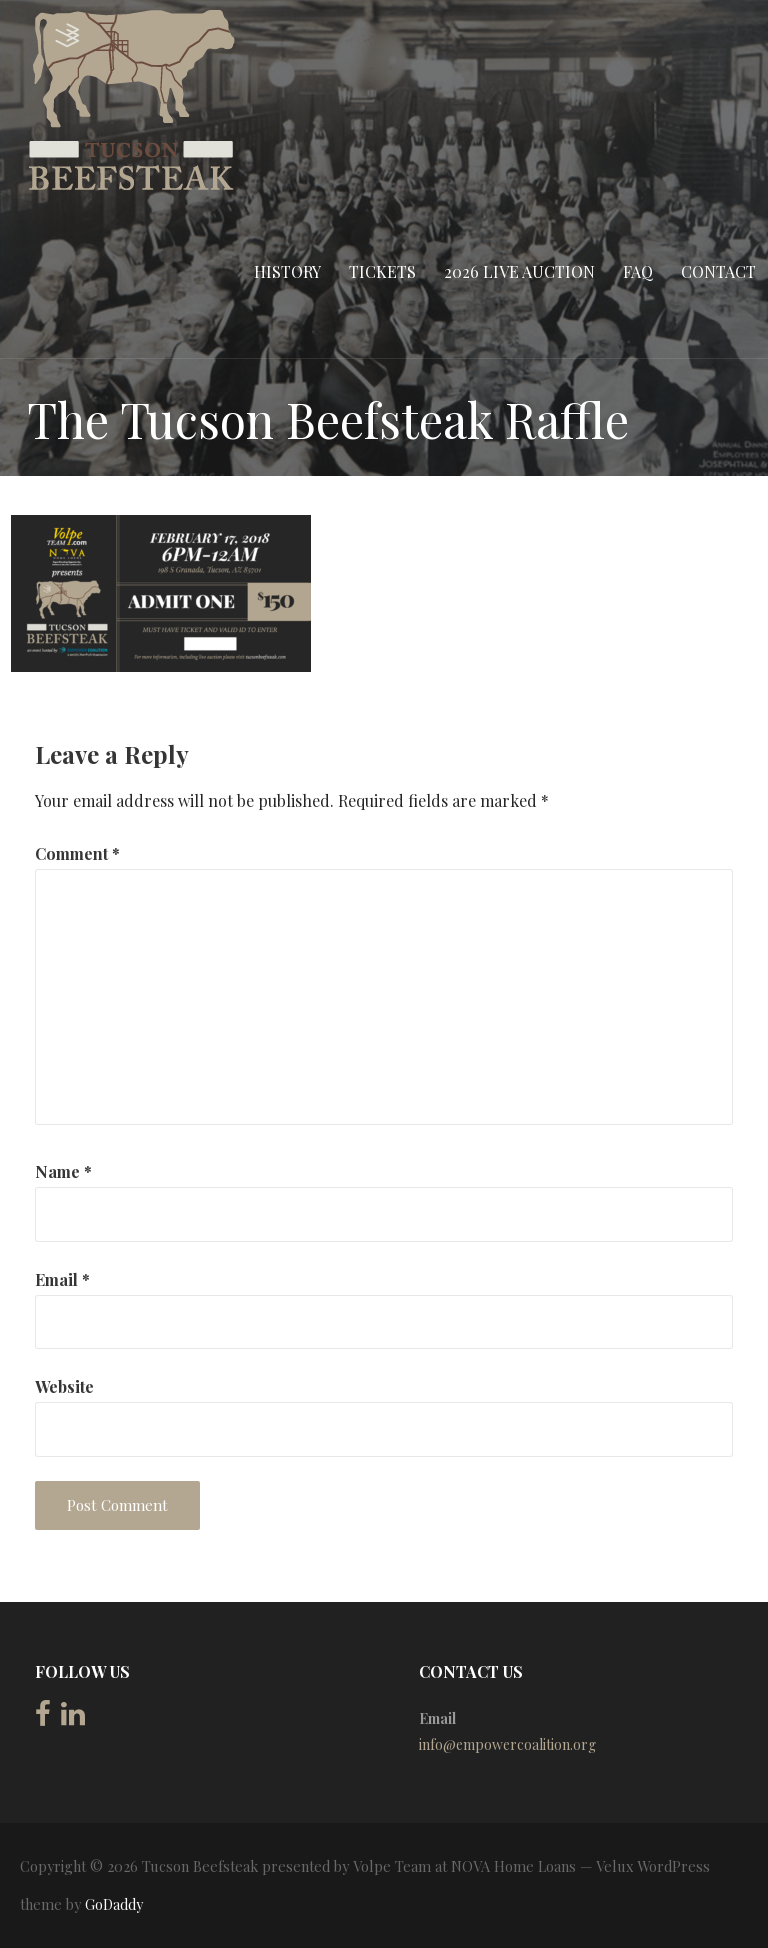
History (287, 271)
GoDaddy (114, 1904)
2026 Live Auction (519, 271)
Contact (718, 271)
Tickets (382, 271)
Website (64, 1386)
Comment (77, 853)
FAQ (638, 271)
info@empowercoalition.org (507, 1744)
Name (63, 1171)
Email (62, 1279)
